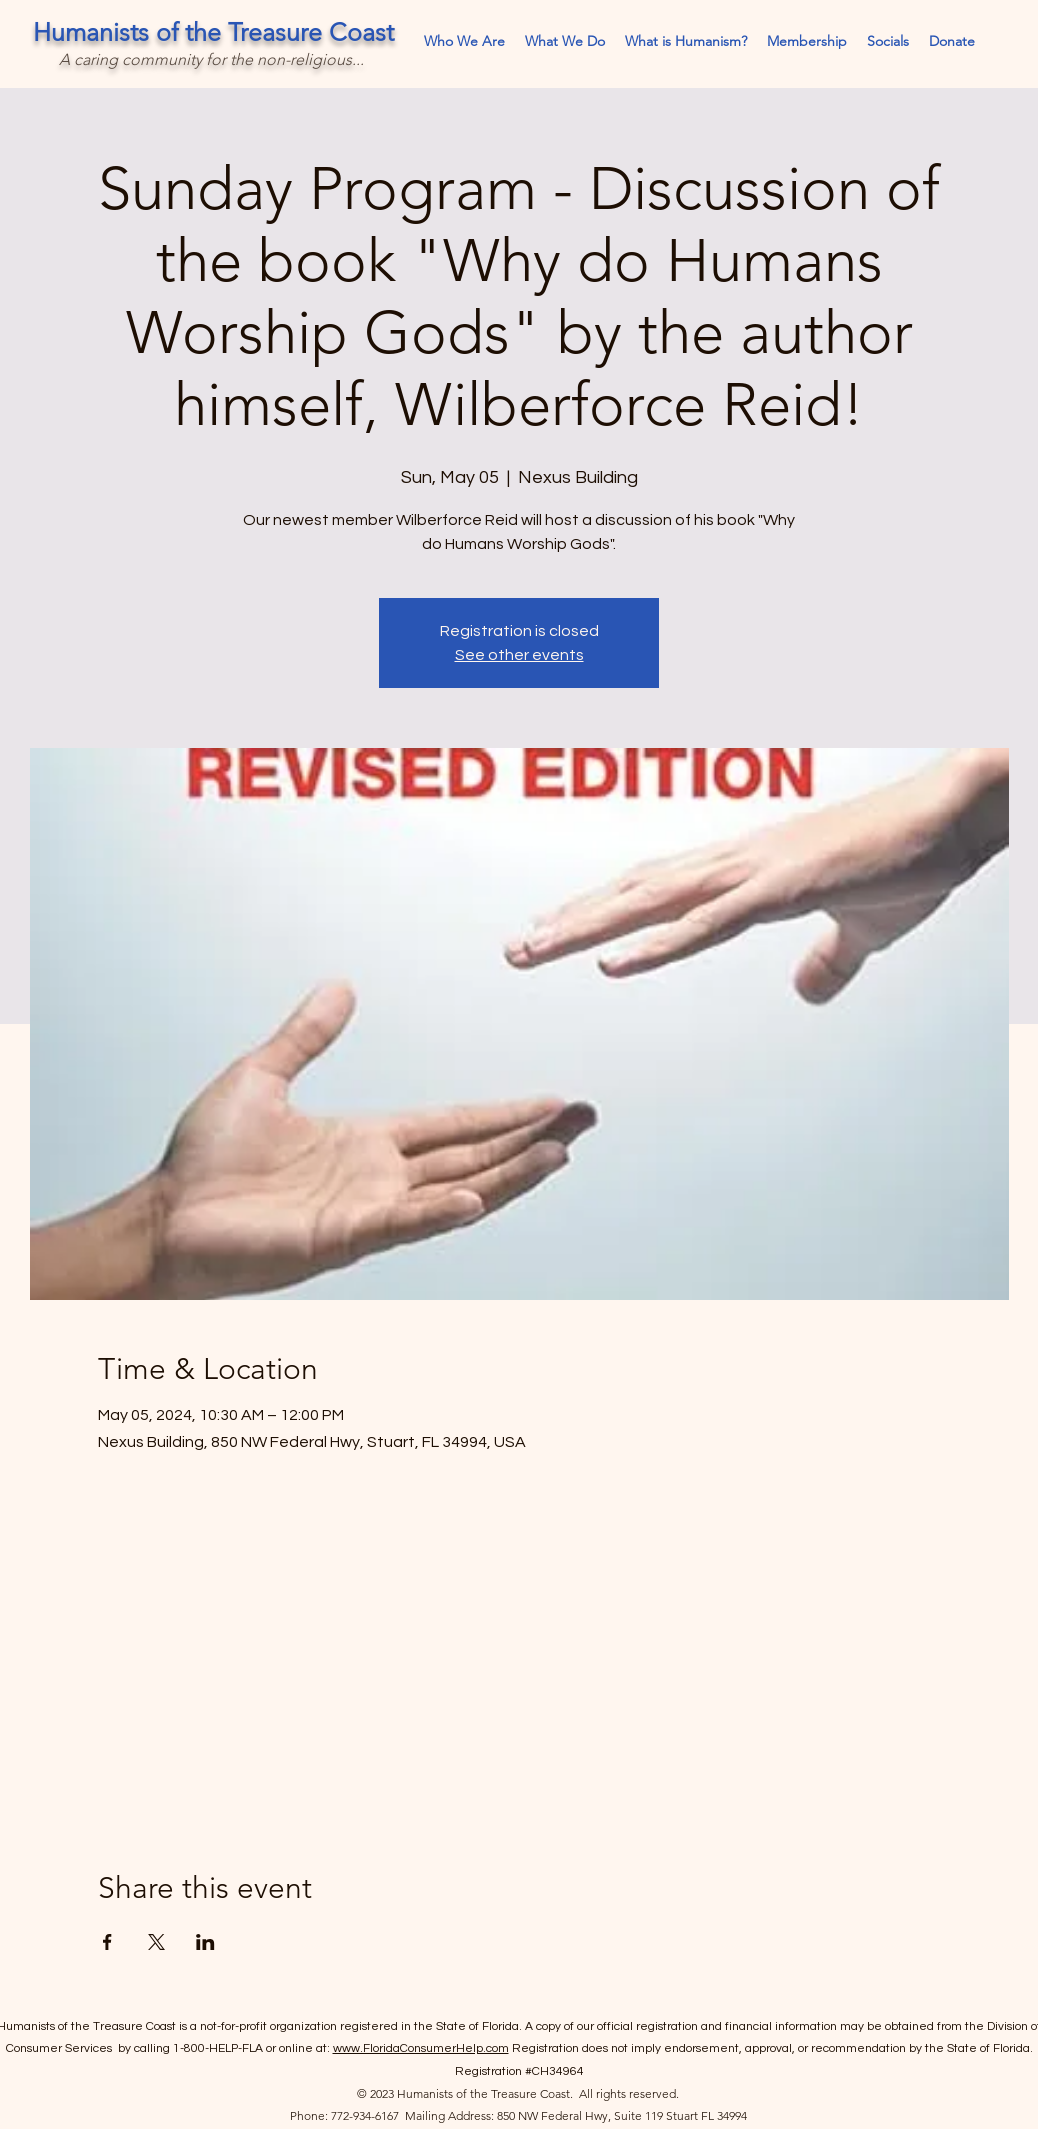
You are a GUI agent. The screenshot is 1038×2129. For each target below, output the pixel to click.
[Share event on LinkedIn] (205, 1942)
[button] (888, 41)
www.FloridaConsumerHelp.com (421, 2048)
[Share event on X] (156, 1942)
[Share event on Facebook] (107, 1942)
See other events (519, 655)
